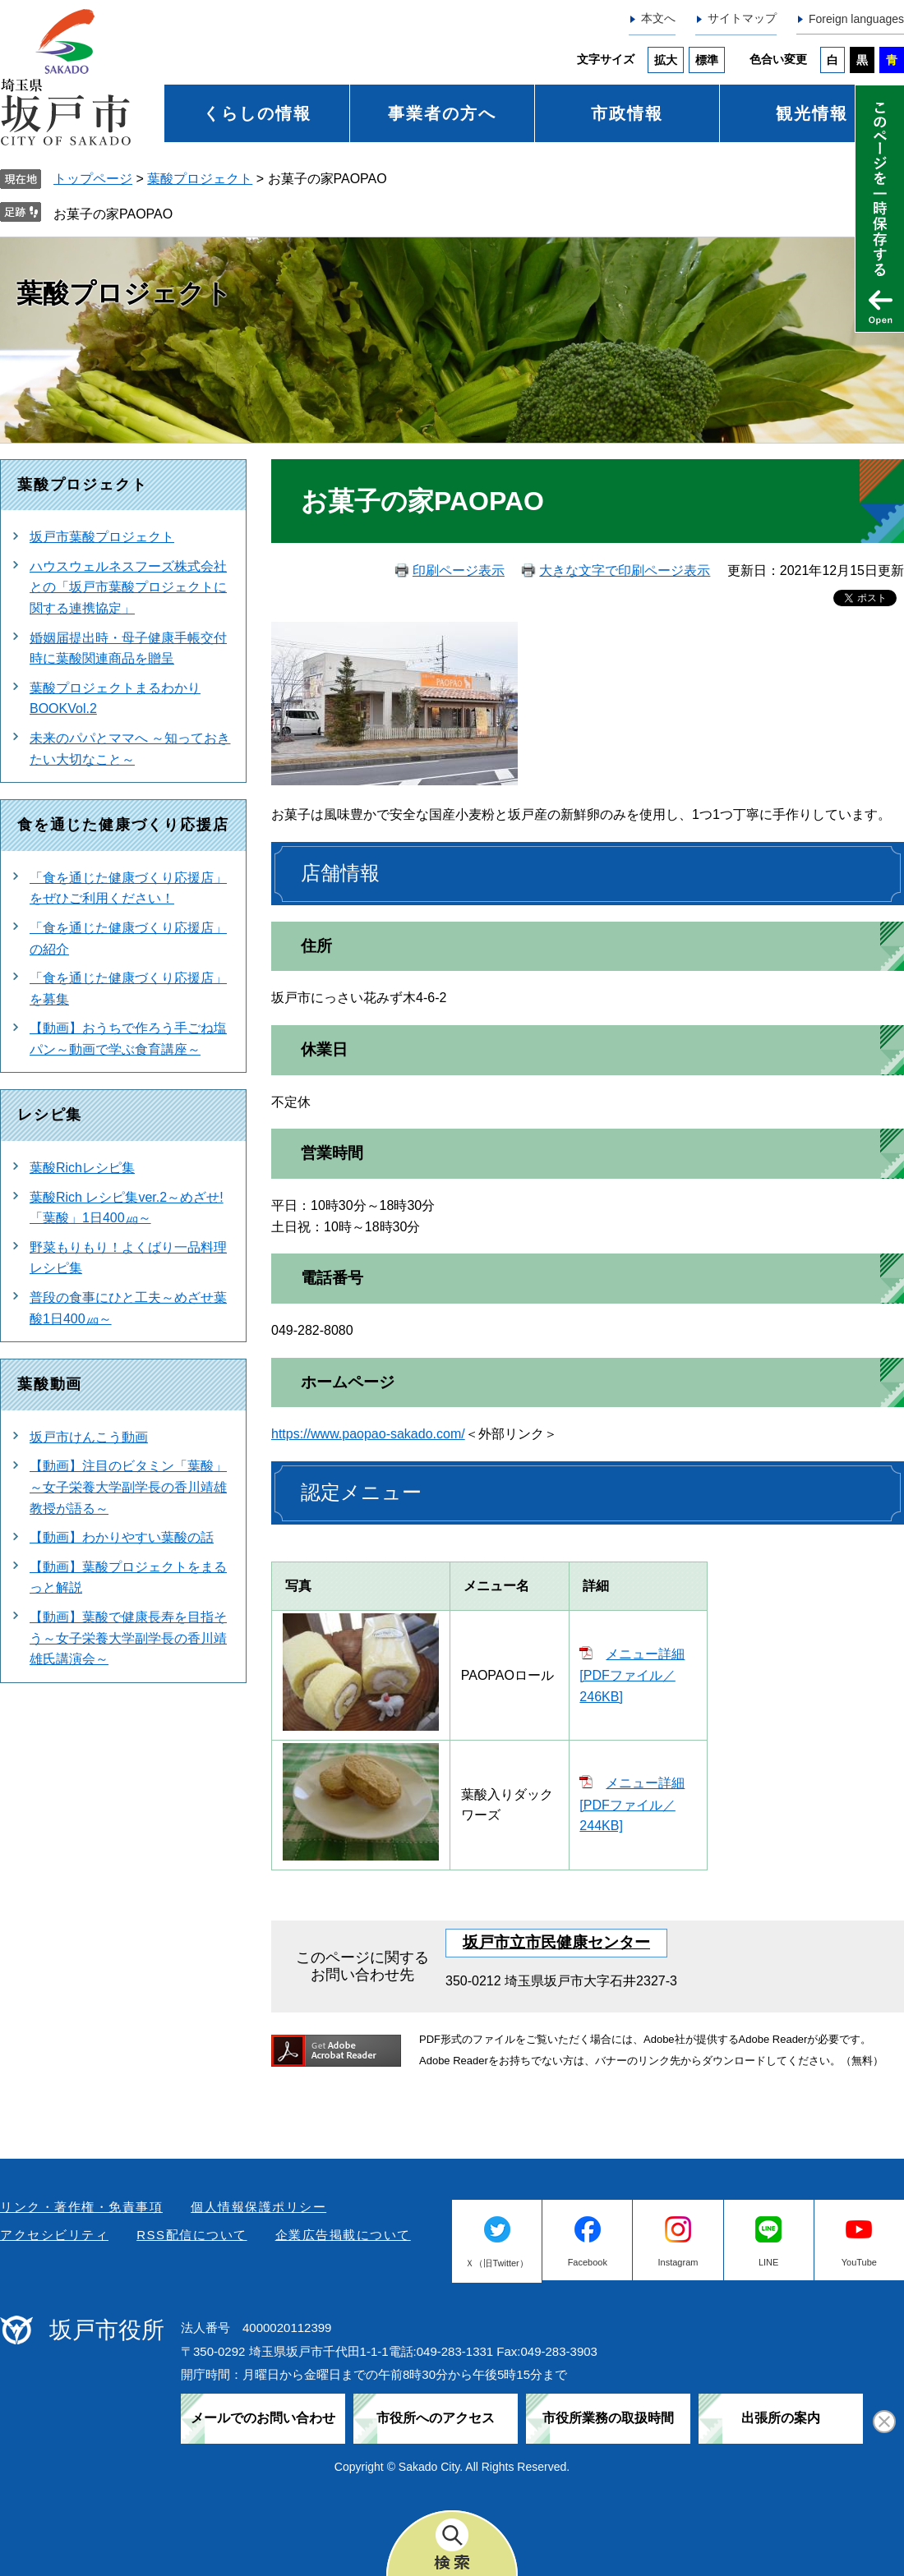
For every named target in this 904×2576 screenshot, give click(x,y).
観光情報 (812, 113)
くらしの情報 (257, 113)
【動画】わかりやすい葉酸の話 (122, 1537)
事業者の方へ (442, 113)
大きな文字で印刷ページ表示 (624, 570)
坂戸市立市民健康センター (556, 1942)
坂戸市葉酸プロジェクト (102, 537)
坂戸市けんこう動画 (89, 1437)
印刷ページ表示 (459, 570)
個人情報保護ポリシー (258, 2207)
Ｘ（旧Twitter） (496, 2263)
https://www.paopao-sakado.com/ (368, 1434)
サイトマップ (742, 18)
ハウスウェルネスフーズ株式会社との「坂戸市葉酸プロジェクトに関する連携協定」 (128, 587)
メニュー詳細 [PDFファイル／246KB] (632, 1675)
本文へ (658, 18)
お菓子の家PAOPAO (113, 214)
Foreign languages (856, 18)
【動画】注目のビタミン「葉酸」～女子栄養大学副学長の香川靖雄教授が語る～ (128, 1487)
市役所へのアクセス (435, 2418)
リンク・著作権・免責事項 (81, 2207)
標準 (706, 60)
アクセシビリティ (54, 2235)
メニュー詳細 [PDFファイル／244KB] (632, 1804)
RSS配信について (191, 2235)
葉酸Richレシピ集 (82, 1168)
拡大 (665, 60)
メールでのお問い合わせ (263, 2418)
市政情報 (627, 113)
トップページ (92, 179)
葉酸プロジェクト (199, 179)
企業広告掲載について (343, 2235)
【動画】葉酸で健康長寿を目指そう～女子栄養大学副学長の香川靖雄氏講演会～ (128, 1638)
